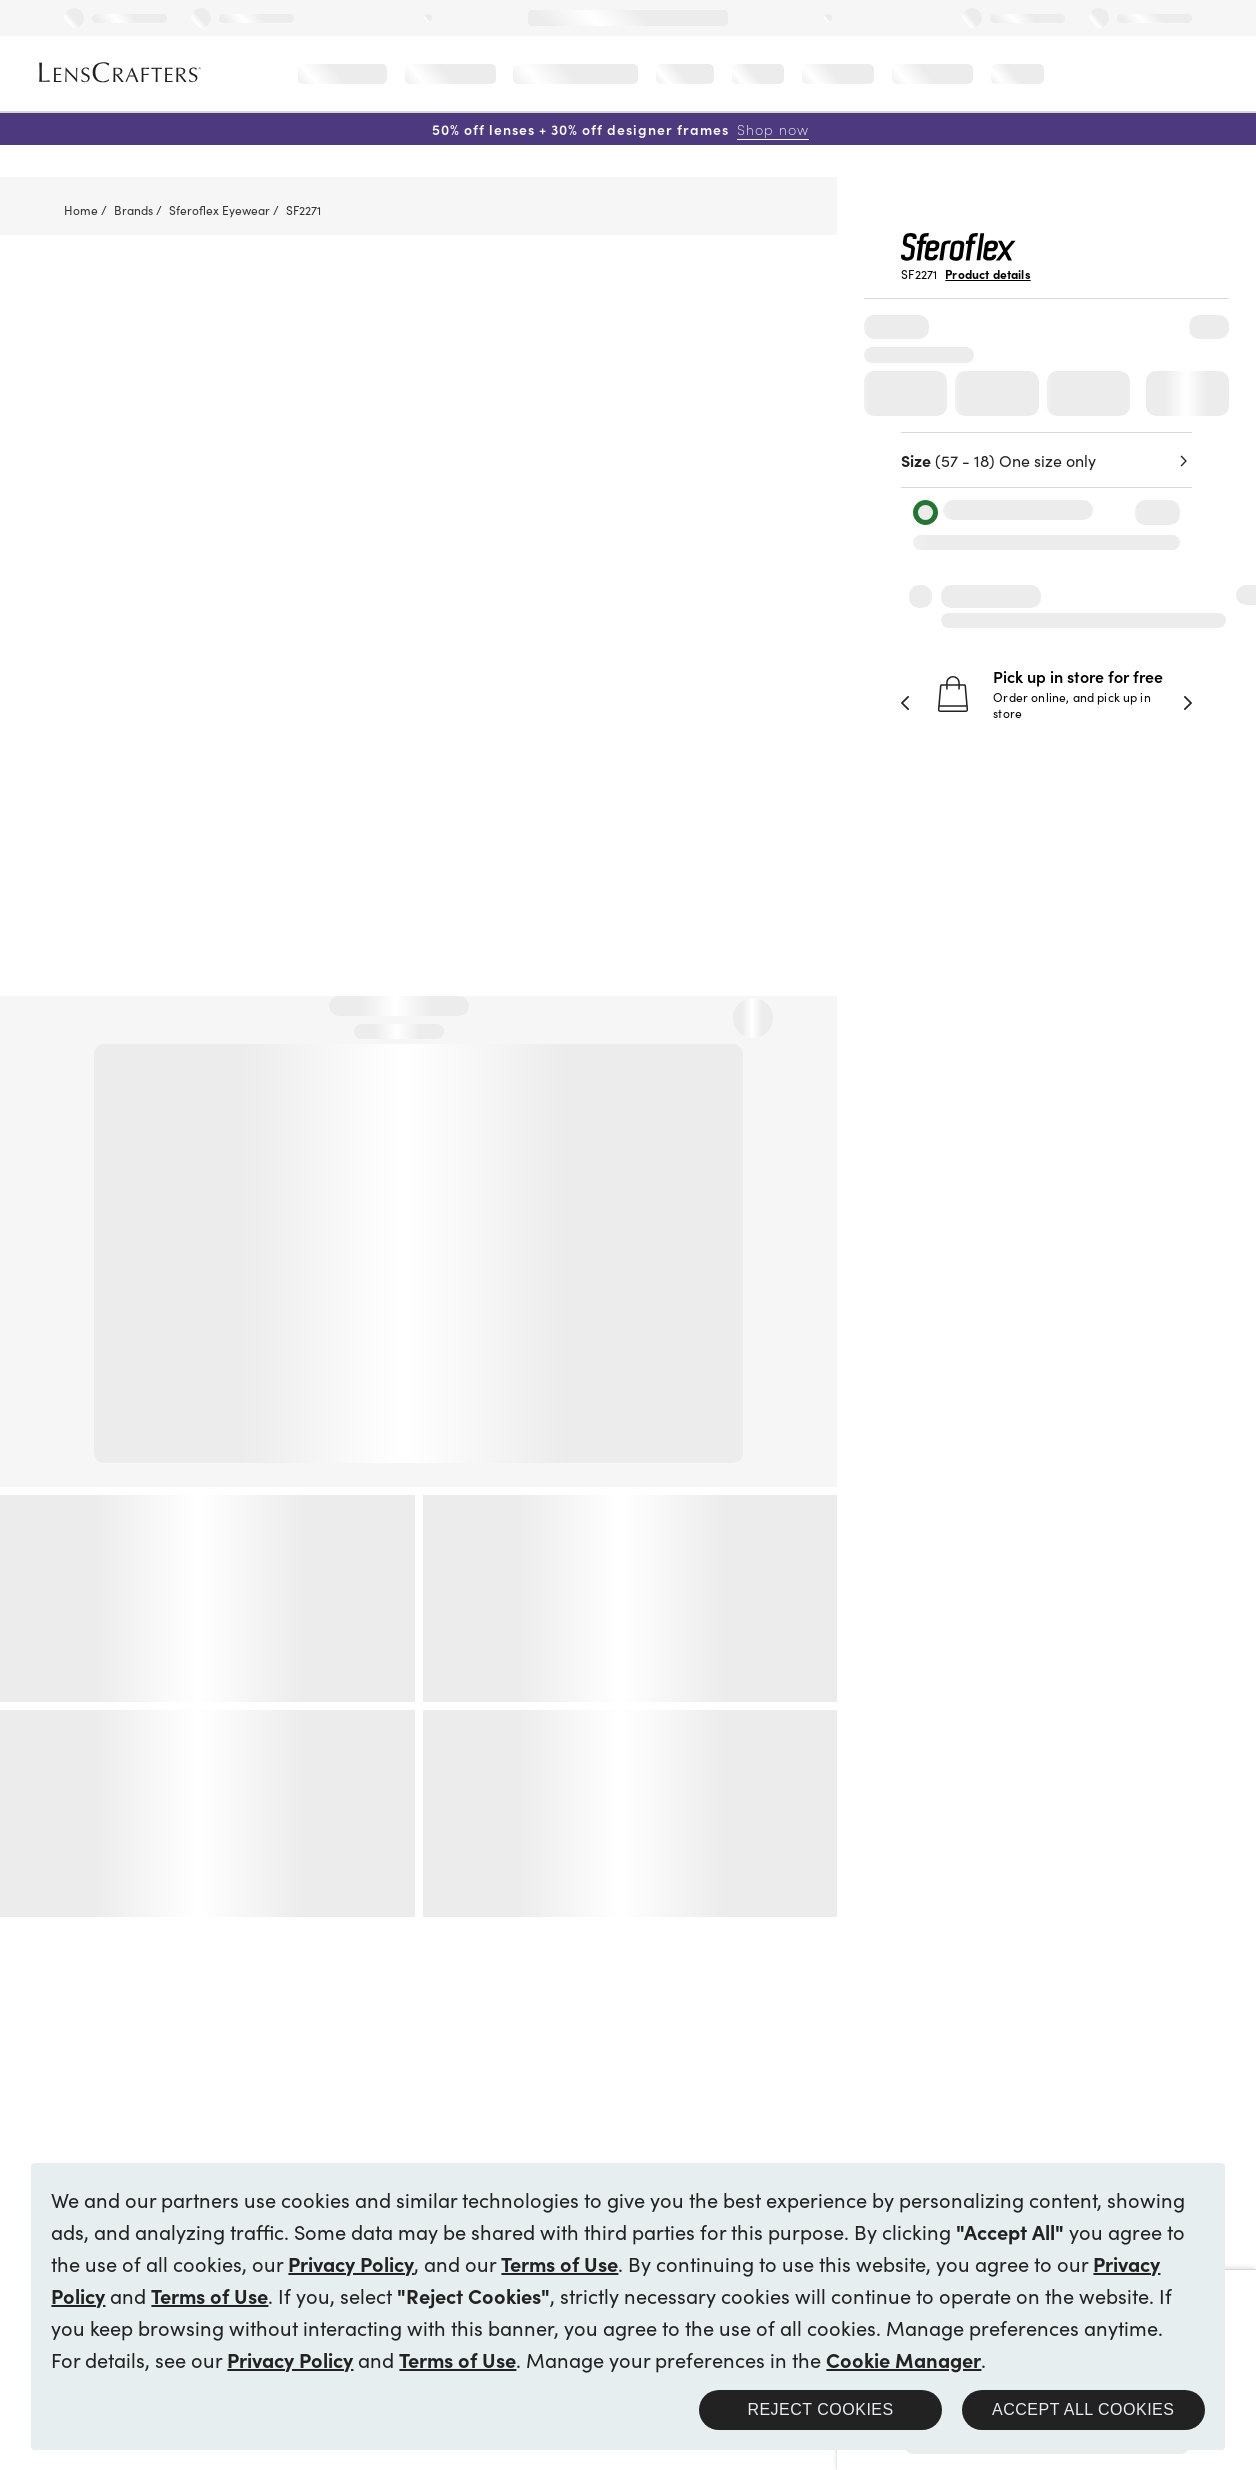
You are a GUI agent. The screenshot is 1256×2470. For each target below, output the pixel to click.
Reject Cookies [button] (820, 2409)
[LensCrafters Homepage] (120, 72)
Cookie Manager (903, 2359)
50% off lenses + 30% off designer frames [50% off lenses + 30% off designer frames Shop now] (620, 129)
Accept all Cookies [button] (1083, 2409)
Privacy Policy (351, 2263)
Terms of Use (559, 2263)
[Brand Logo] (958, 254)
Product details (987, 274)
